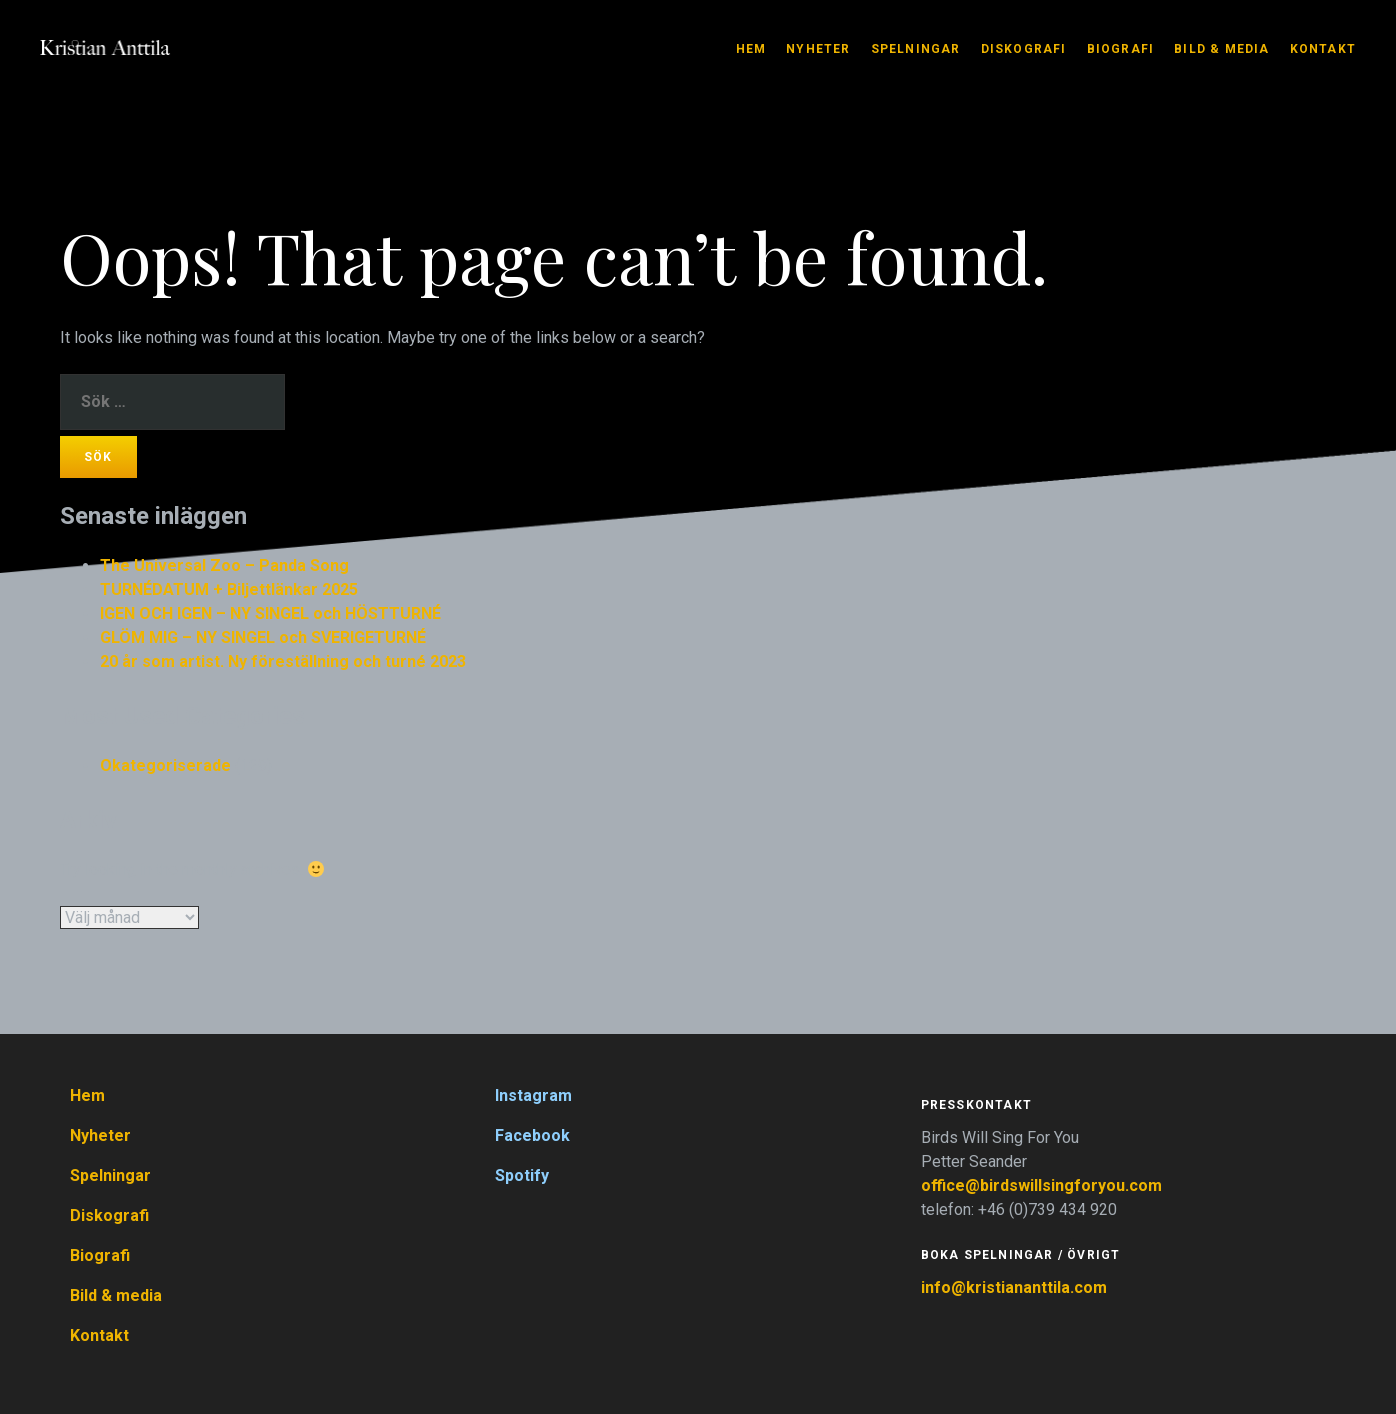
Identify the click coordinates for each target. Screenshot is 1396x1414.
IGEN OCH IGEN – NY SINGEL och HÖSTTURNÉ (270, 613)
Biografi (1121, 49)
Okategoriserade (165, 765)
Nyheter (818, 49)
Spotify (522, 1175)
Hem (751, 49)
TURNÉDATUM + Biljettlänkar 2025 (229, 589)
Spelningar (916, 49)
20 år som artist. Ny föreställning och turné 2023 (283, 661)
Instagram (533, 1095)
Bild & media (1221, 49)
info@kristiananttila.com (1014, 1287)
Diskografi (1024, 49)
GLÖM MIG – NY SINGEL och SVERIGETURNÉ (263, 637)
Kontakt (1323, 49)
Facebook (532, 1135)
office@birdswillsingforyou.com (1043, 1185)
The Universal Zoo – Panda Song (224, 565)
